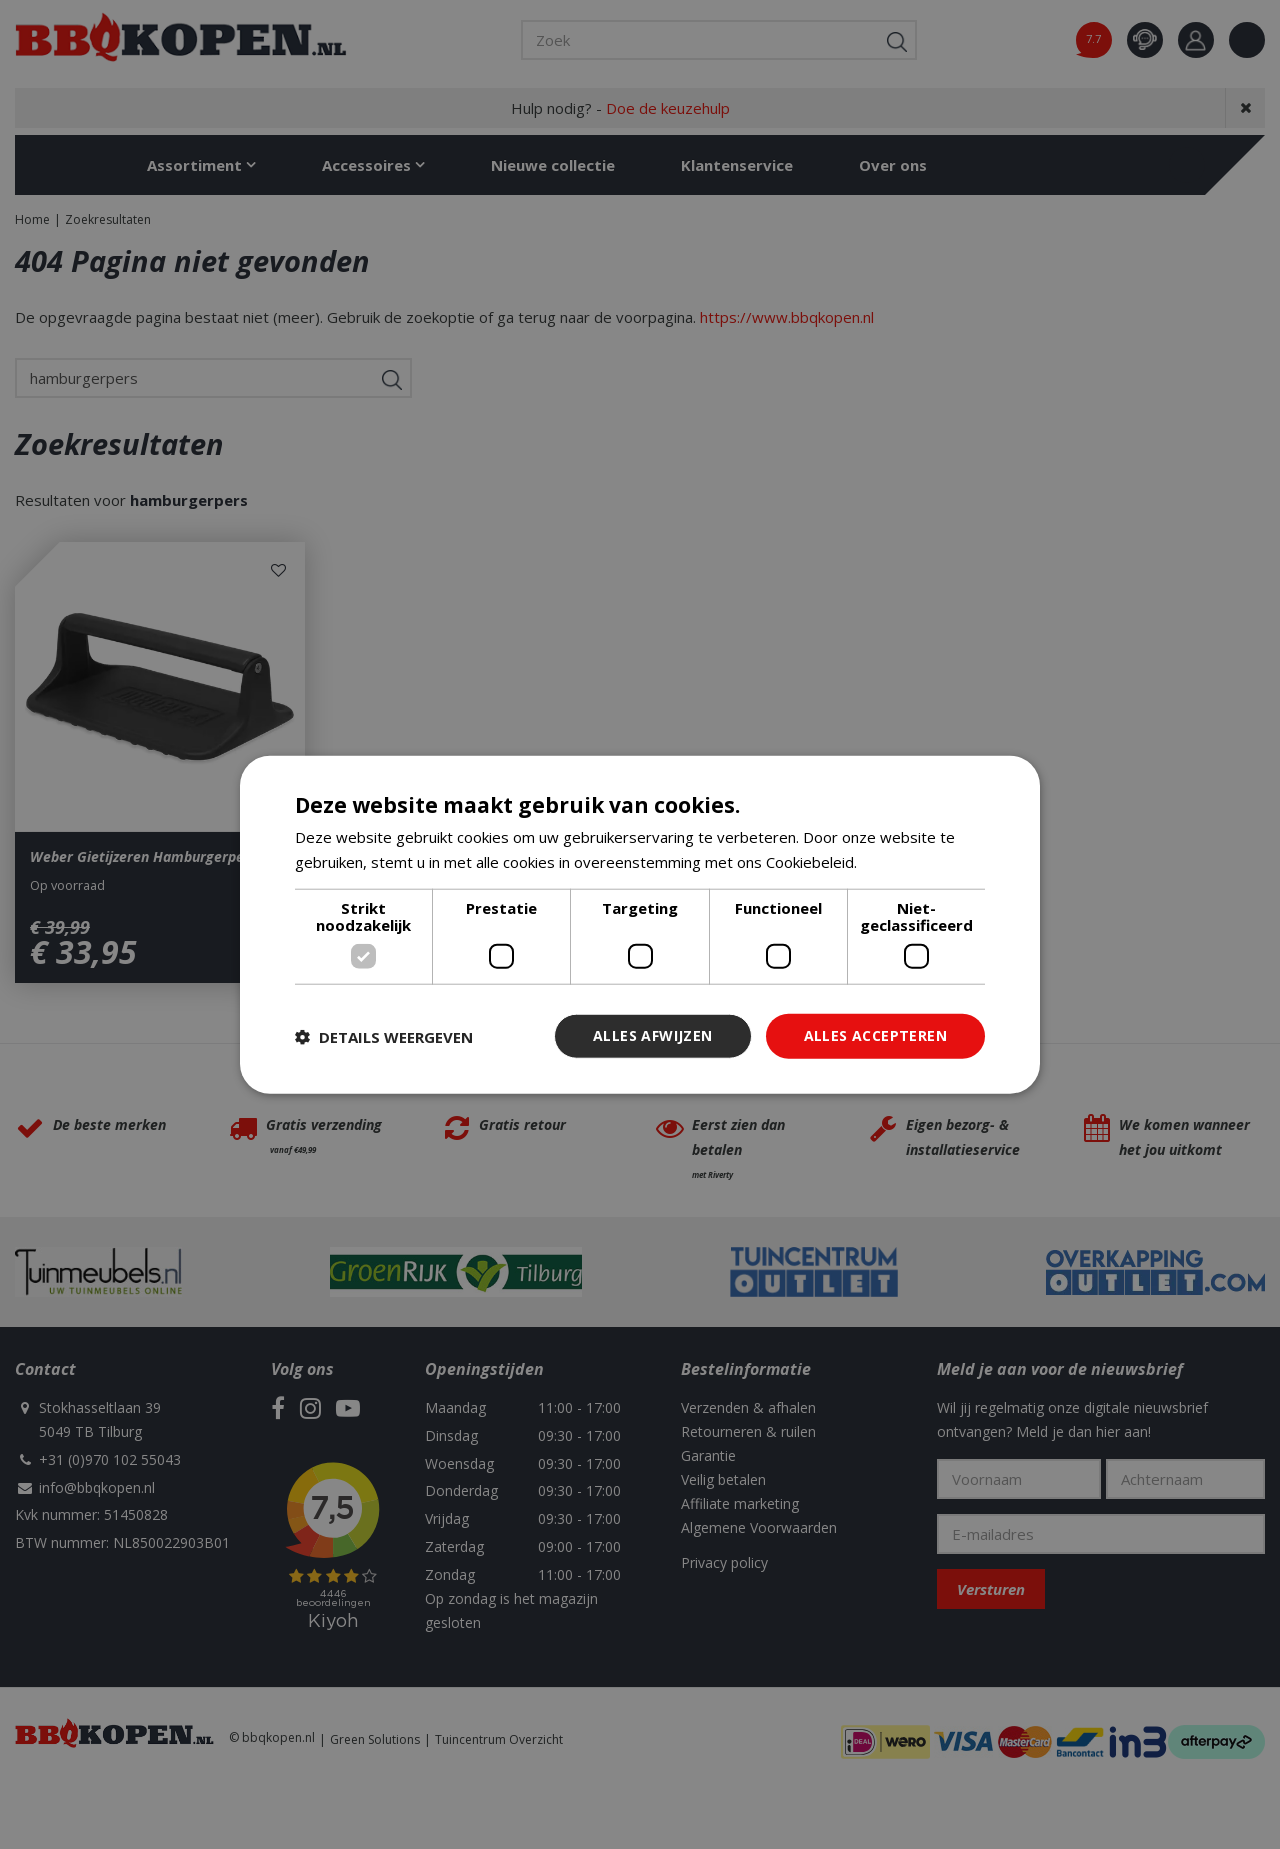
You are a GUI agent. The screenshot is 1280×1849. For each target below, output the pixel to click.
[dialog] (640, 924)
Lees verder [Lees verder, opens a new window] (903, 861)
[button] (384, 1036)
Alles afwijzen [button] (653, 1035)
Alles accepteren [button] (875, 1035)
